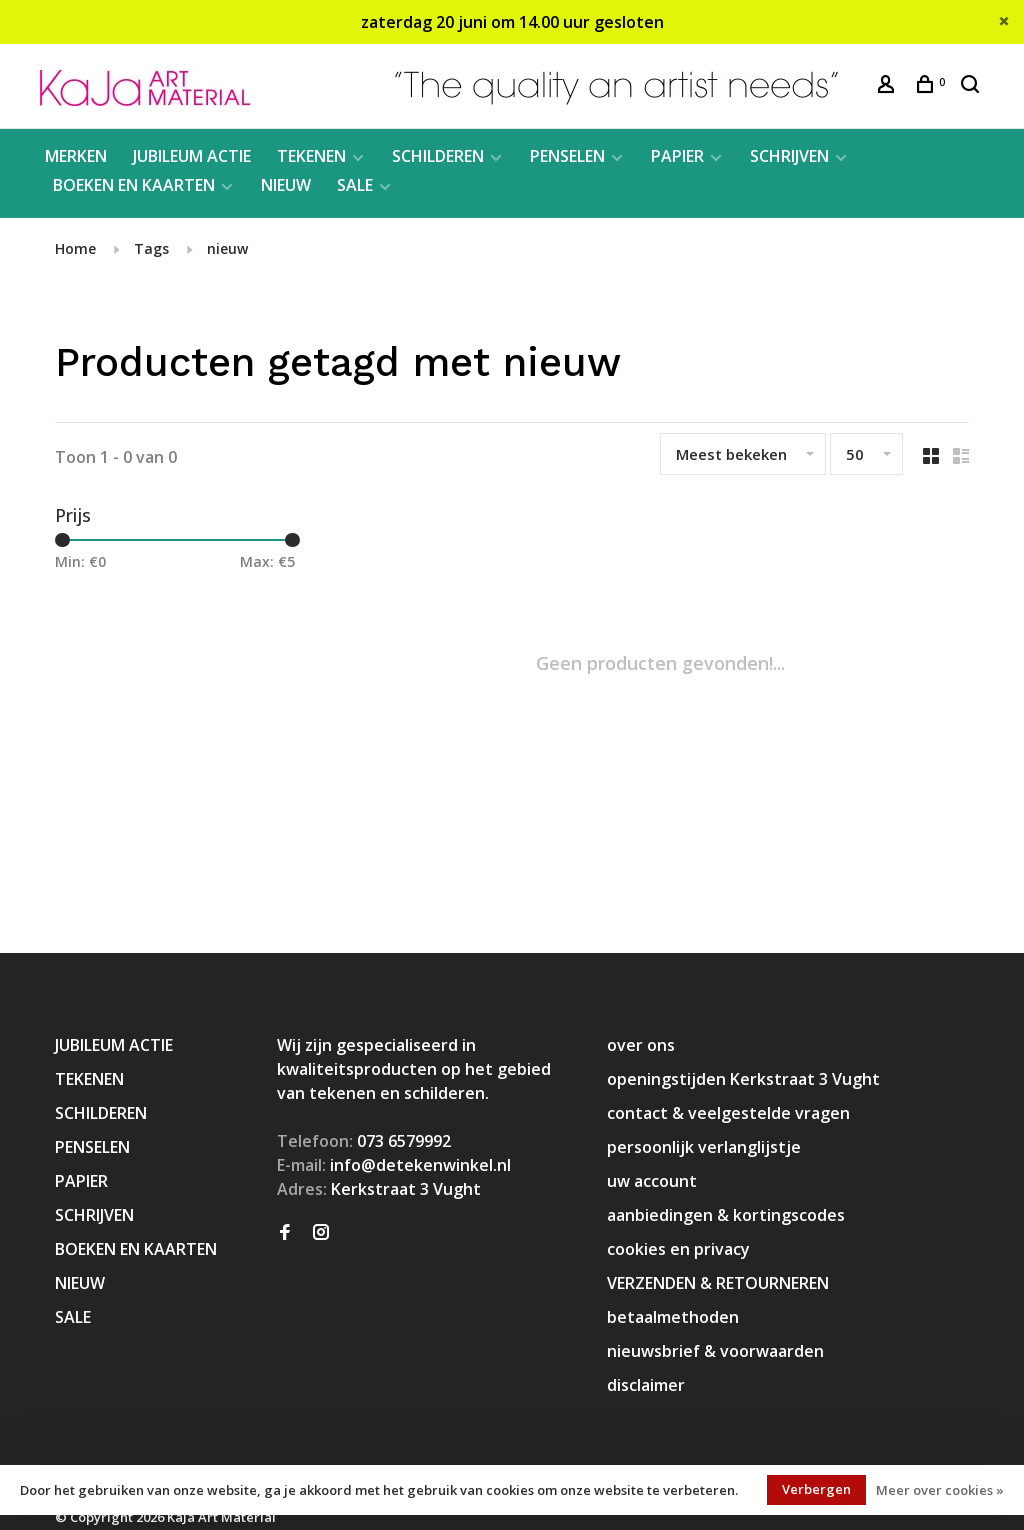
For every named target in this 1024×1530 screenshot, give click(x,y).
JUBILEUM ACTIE (192, 156)
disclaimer (646, 1385)
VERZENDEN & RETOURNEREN (718, 1283)
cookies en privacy (678, 1249)
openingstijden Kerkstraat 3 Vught (743, 1079)
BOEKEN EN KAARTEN (134, 185)
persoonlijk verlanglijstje (704, 1147)
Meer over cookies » (940, 1490)
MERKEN (76, 156)
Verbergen (816, 1489)
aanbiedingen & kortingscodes (726, 1215)
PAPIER (677, 156)
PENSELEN (567, 156)
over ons (641, 1045)
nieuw (227, 248)
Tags (151, 248)
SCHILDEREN (438, 156)
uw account (652, 1181)
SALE (355, 185)
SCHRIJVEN (789, 156)
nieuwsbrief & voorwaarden (715, 1351)
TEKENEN (311, 156)
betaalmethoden (673, 1317)
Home (75, 248)
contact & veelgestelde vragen (728, 1113)
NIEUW (286, 185)
